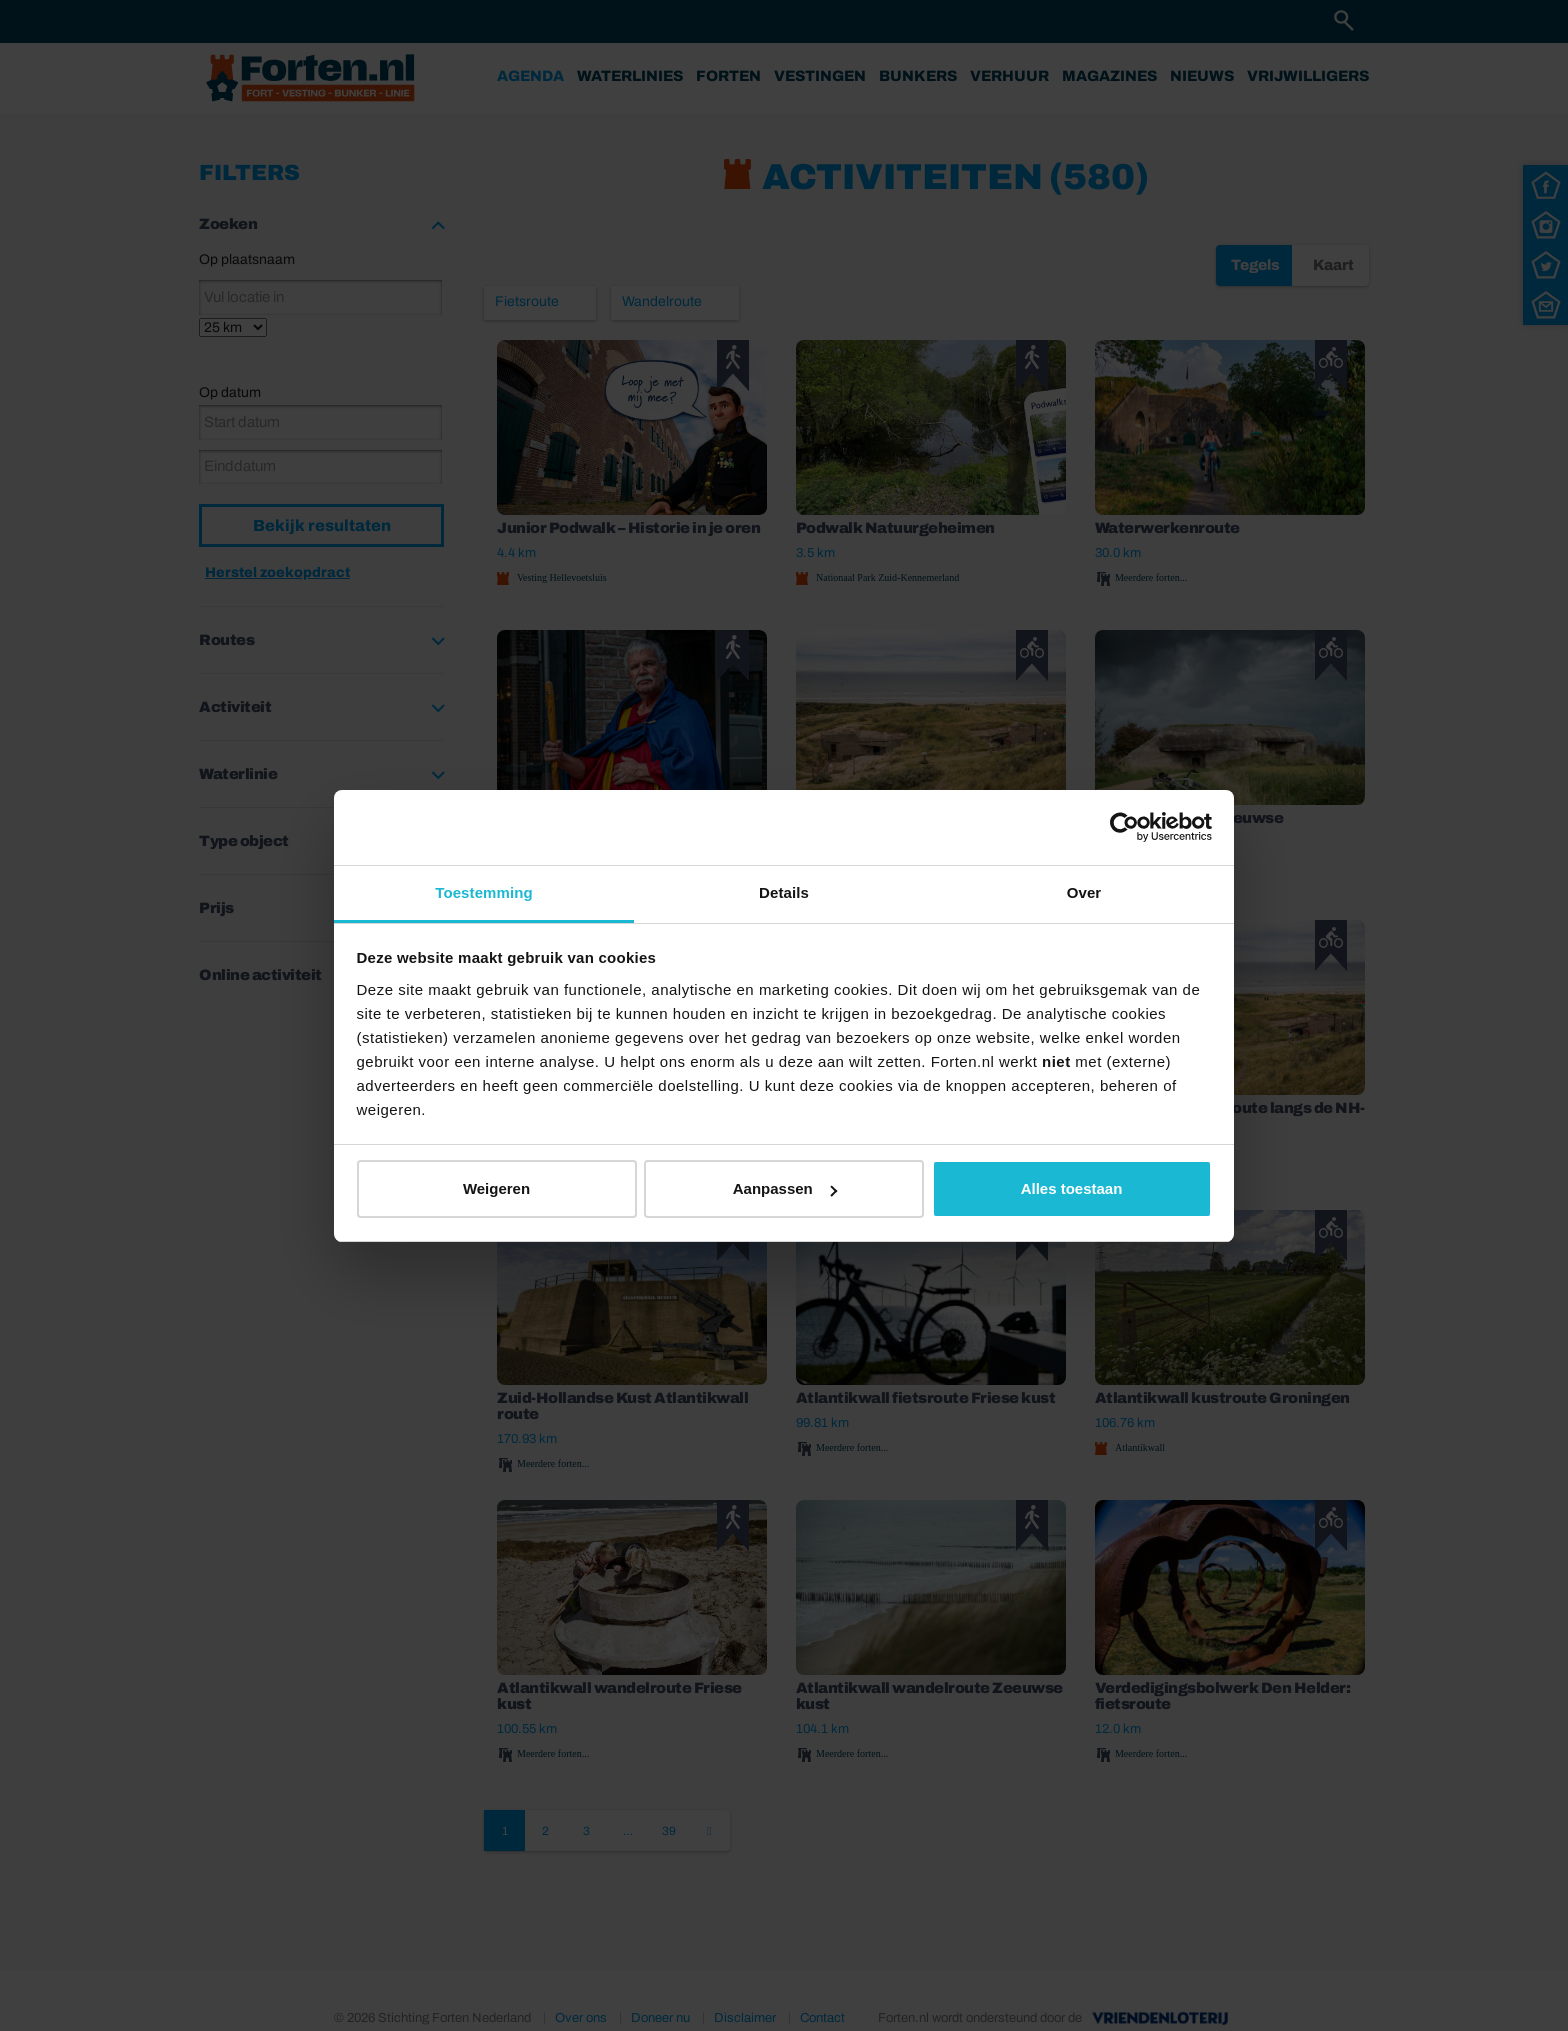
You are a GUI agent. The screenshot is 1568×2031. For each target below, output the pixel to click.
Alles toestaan (1072, 1188)
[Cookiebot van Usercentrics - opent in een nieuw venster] (1124, 827)
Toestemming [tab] (484, 892)
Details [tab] (784, 892)
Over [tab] (1084, 892)
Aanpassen (785, 1188)
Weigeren (496, 1188)
